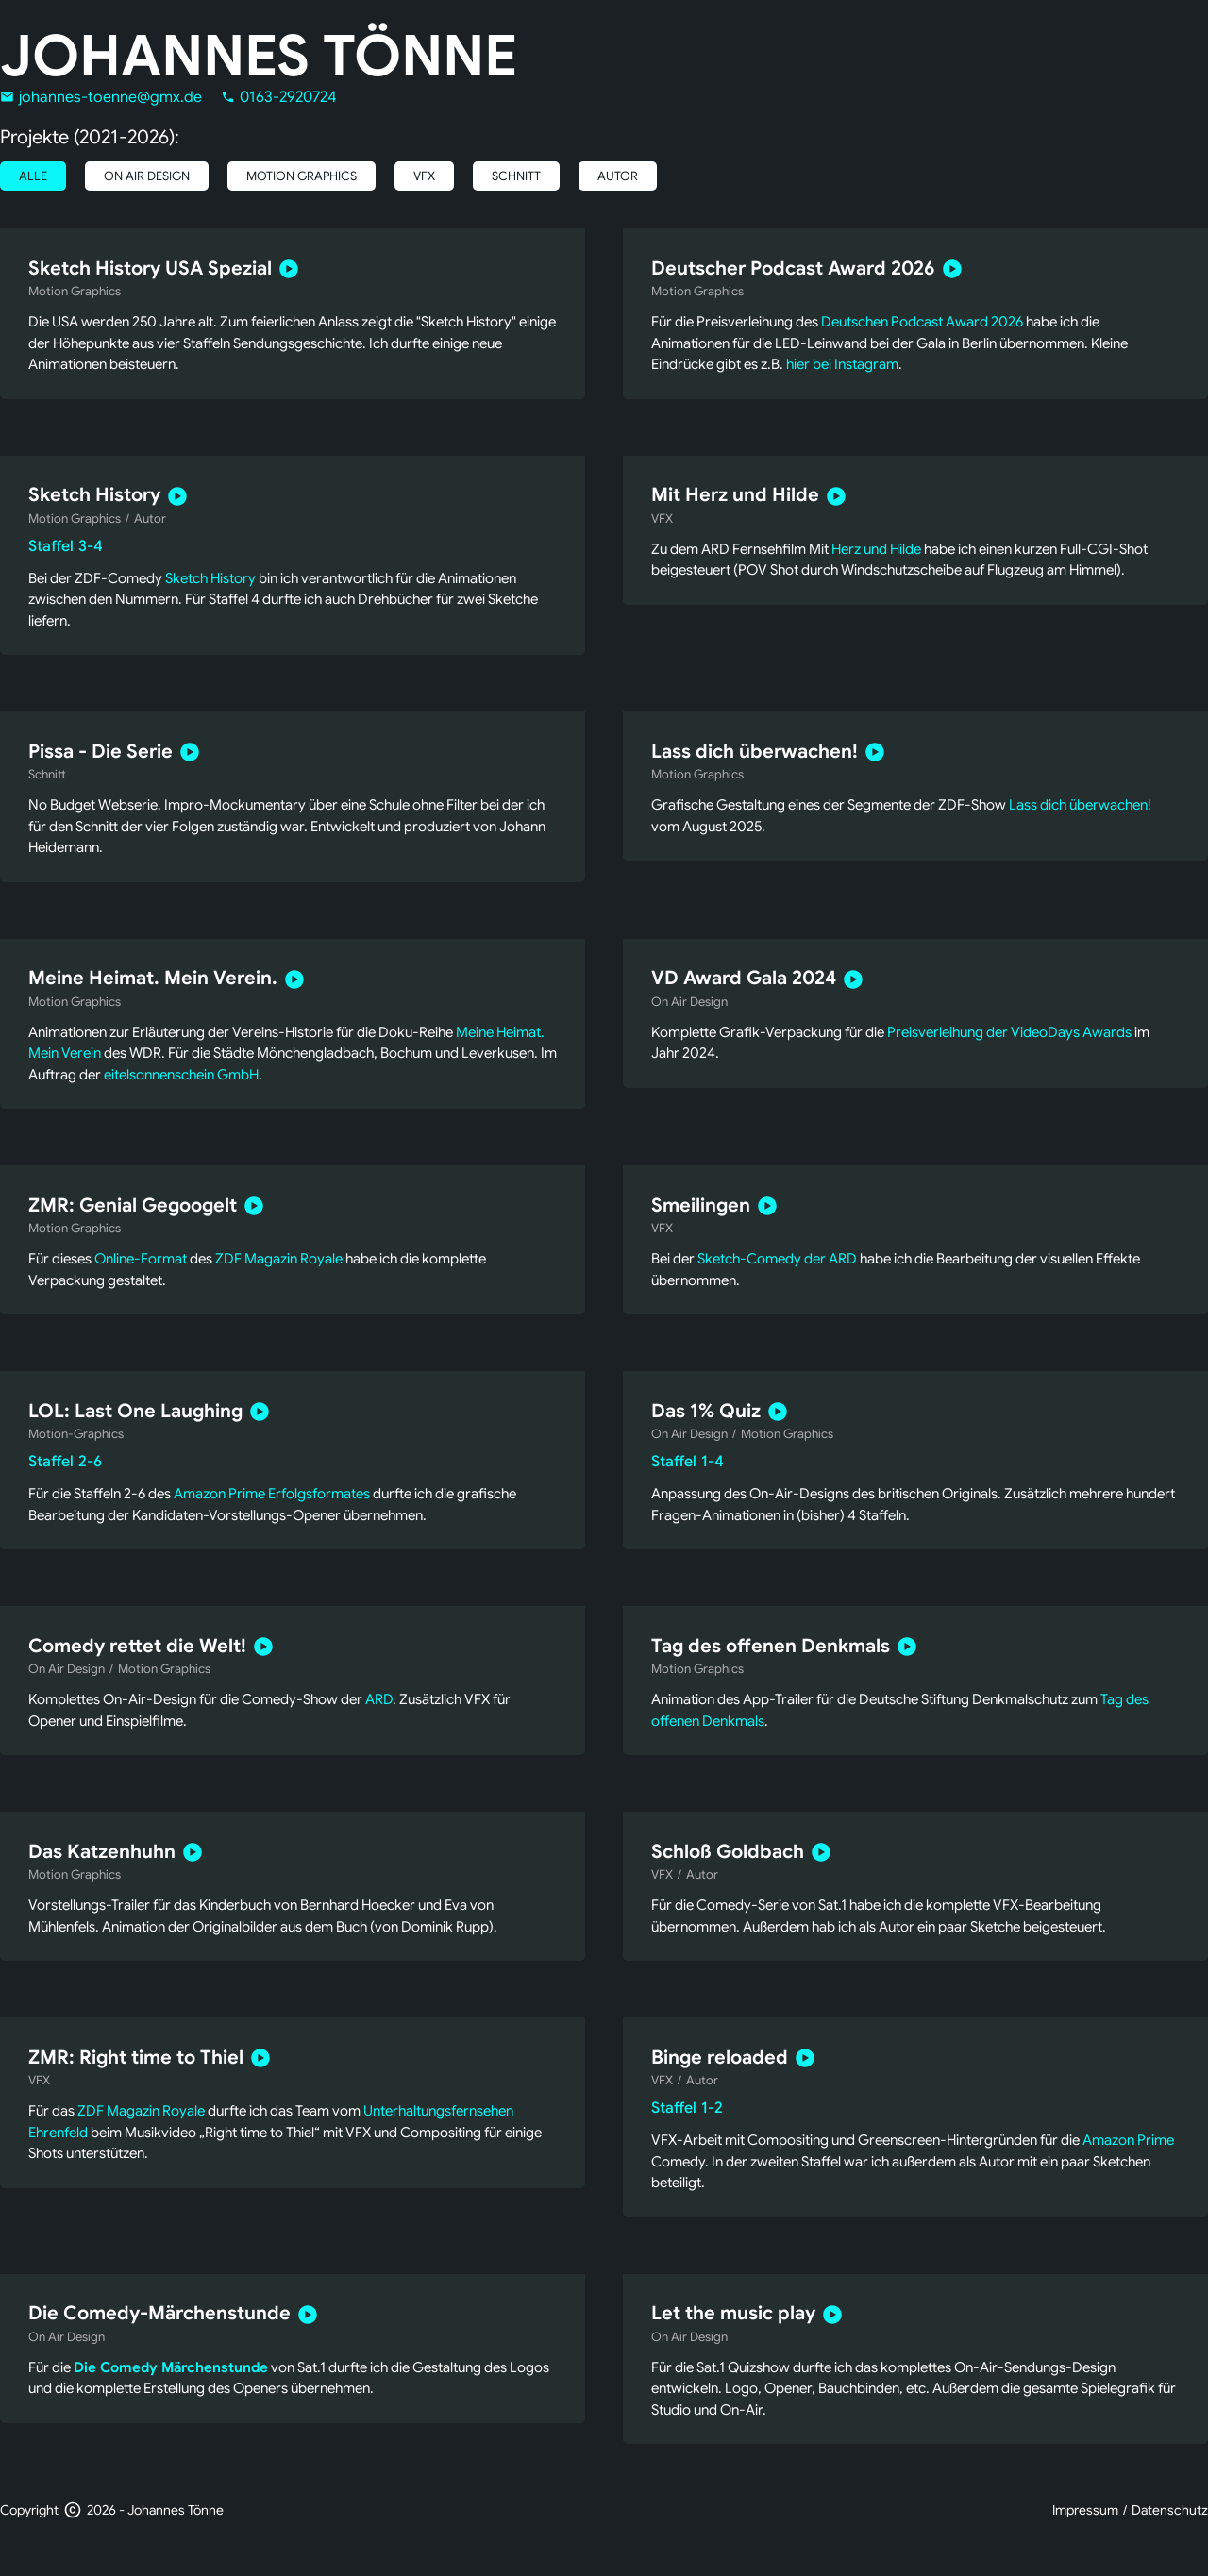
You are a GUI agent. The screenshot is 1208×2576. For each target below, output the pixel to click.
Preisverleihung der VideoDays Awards (1009, 1032)
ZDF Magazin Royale (279, 1258)
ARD (379, 1699)
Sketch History (210, 578)
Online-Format (140, 1258)
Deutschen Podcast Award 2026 (922, 321)
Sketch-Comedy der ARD (777, 1258)
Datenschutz (1170, 2509)
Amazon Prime (1128, 2140)
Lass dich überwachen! (1080, 804)
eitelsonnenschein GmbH (181, 1074)
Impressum (1085, 2509)
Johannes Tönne (258, 56)
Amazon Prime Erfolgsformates (272, 1493)
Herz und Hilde (876, 549)
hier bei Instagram (842, 364)
